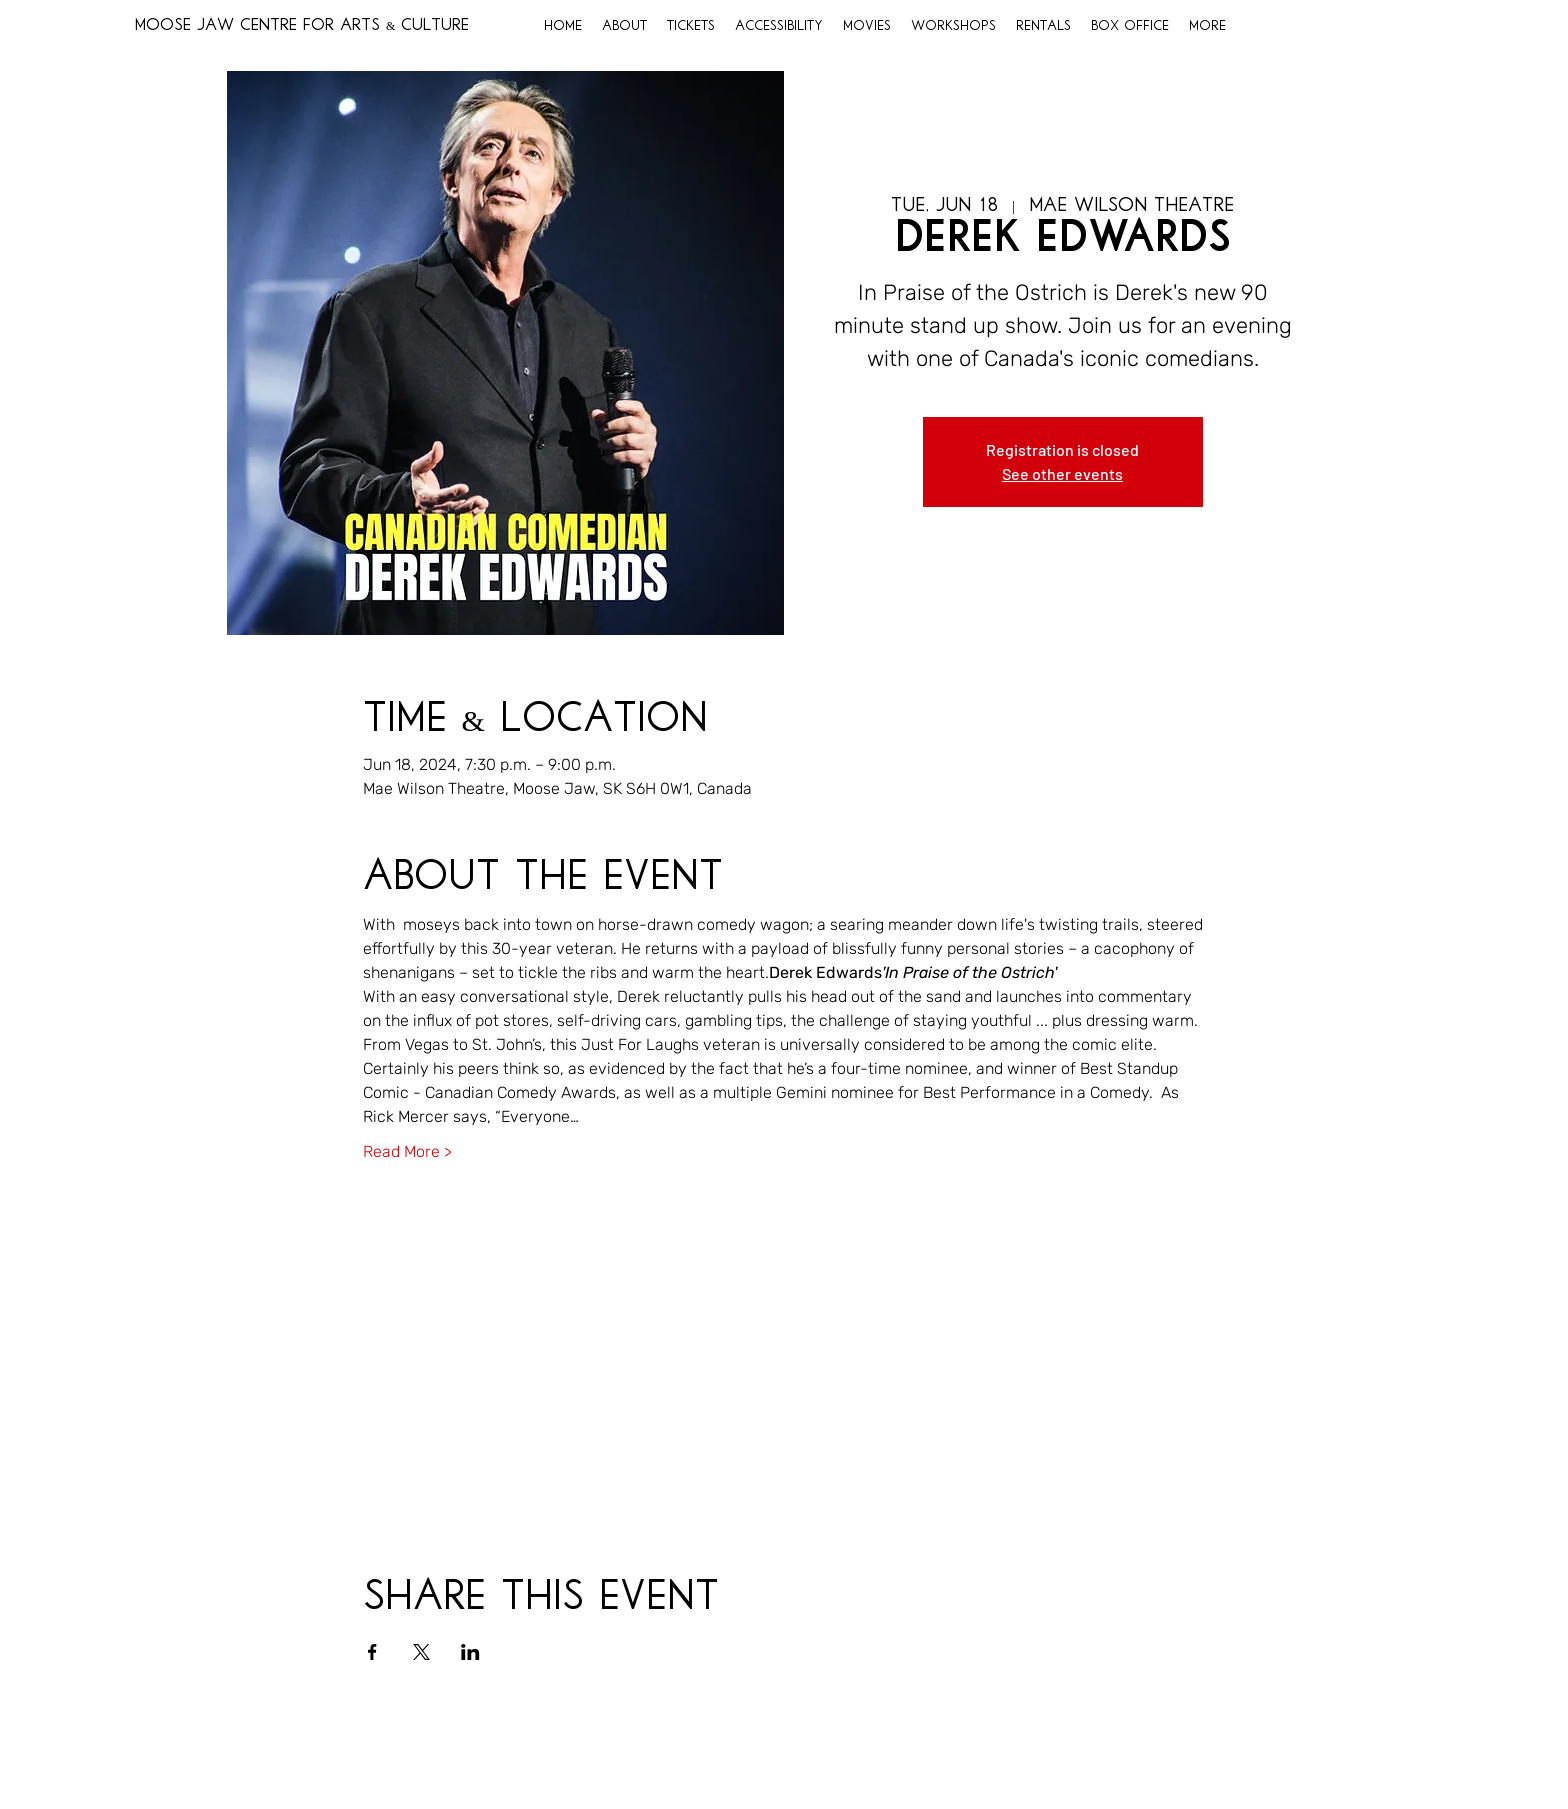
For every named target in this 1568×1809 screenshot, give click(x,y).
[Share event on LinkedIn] (470, 1652)
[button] (624, 27)
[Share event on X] (421, 1652)
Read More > (407, 1151)
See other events (1062, 473)
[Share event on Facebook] (372, 1652)
